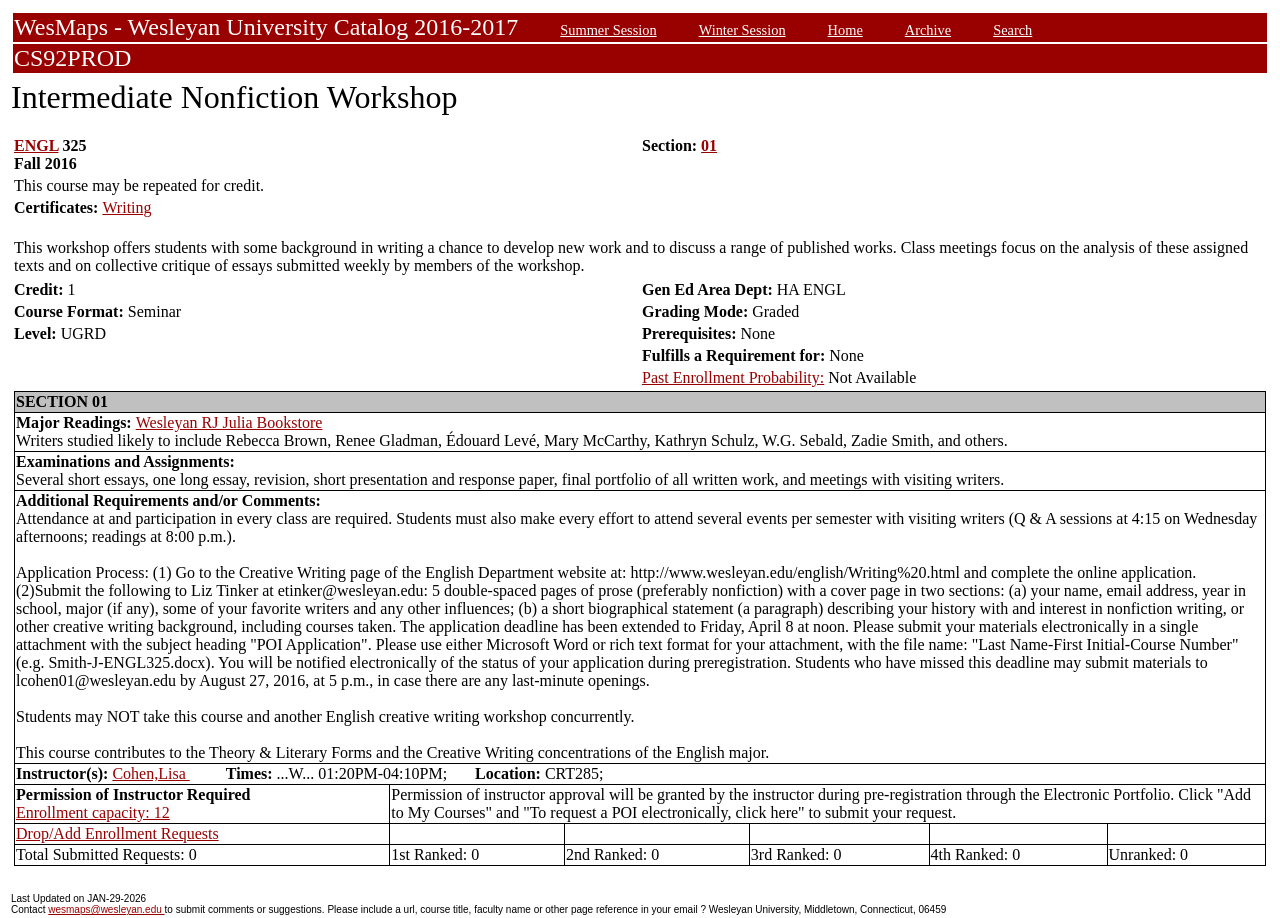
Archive (928, 30)
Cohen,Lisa (150, 773)
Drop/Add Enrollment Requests (117, 833)
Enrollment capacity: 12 (93, 812)
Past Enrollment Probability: (733, 377)
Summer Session (608, 30)
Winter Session (742, 30)
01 (709, 145)
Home (845, 30)
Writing (126, 207)
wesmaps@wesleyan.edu (106, 909)
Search (1012, 30)
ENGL (36, 145)
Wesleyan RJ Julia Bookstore (229, 422)
